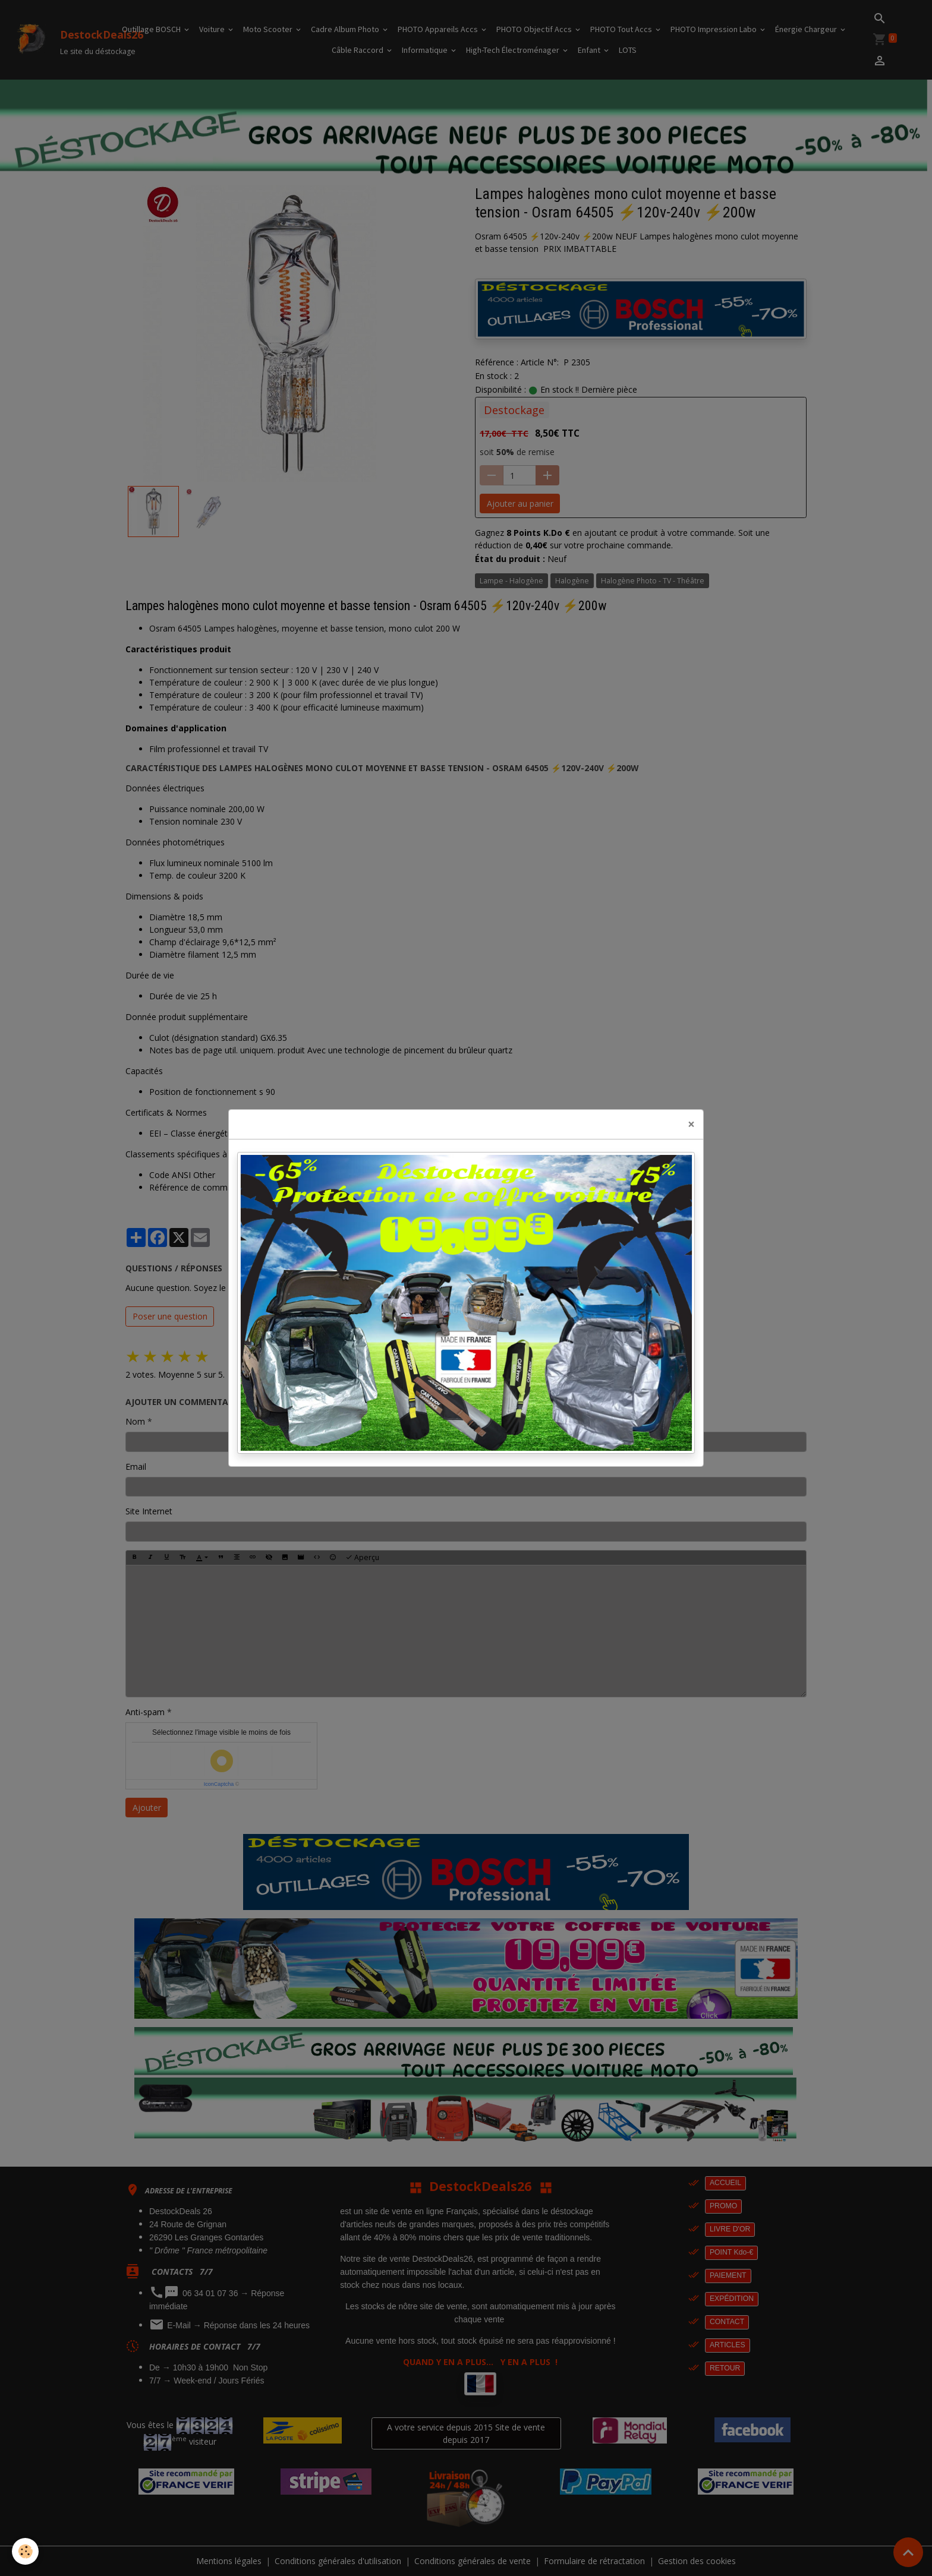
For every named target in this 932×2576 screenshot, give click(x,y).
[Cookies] (25, 2551)
